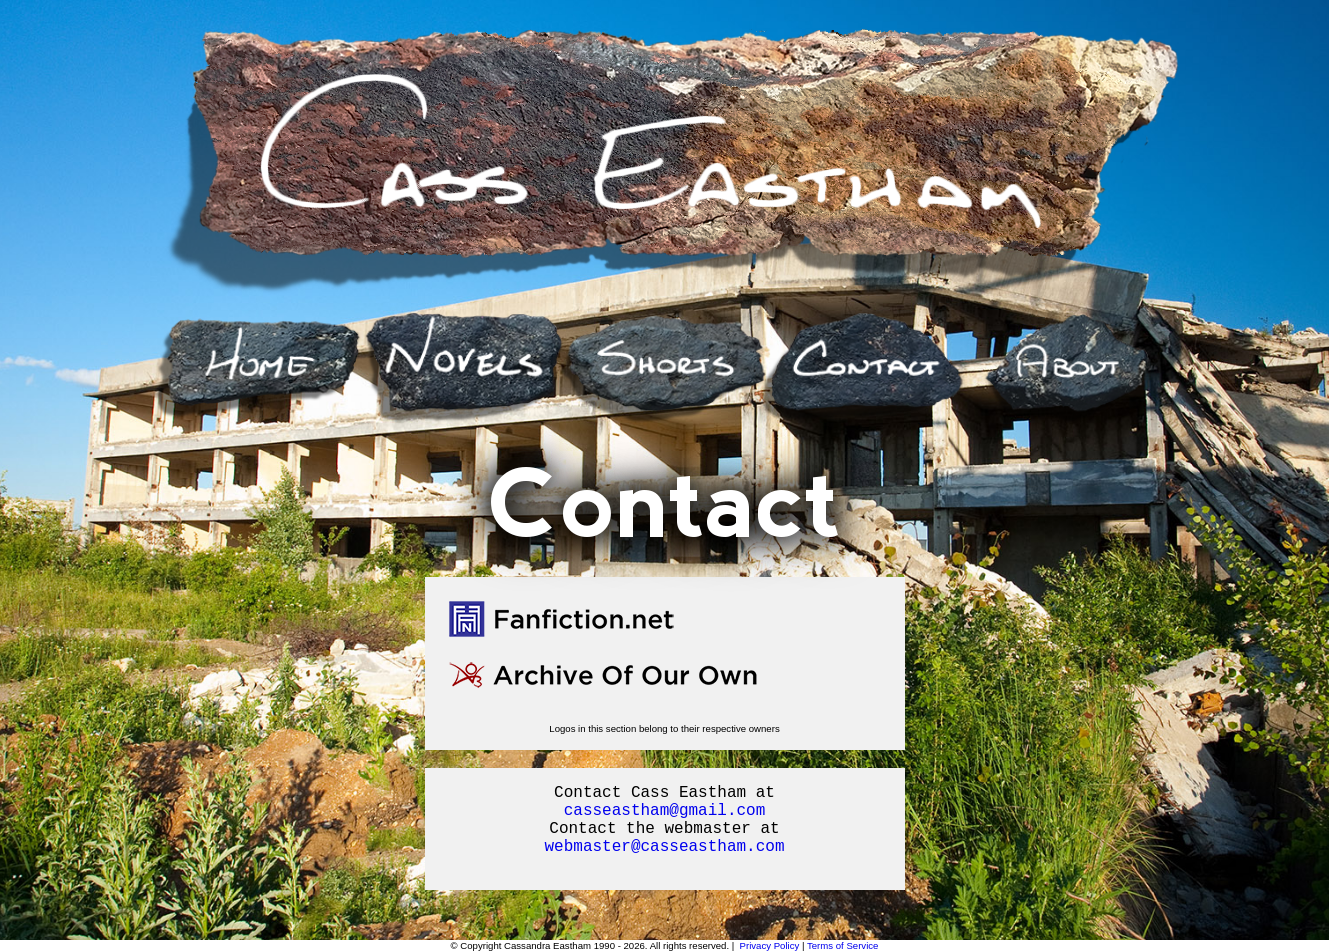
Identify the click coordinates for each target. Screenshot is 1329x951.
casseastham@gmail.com (665, 811)
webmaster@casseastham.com (664, 847)
